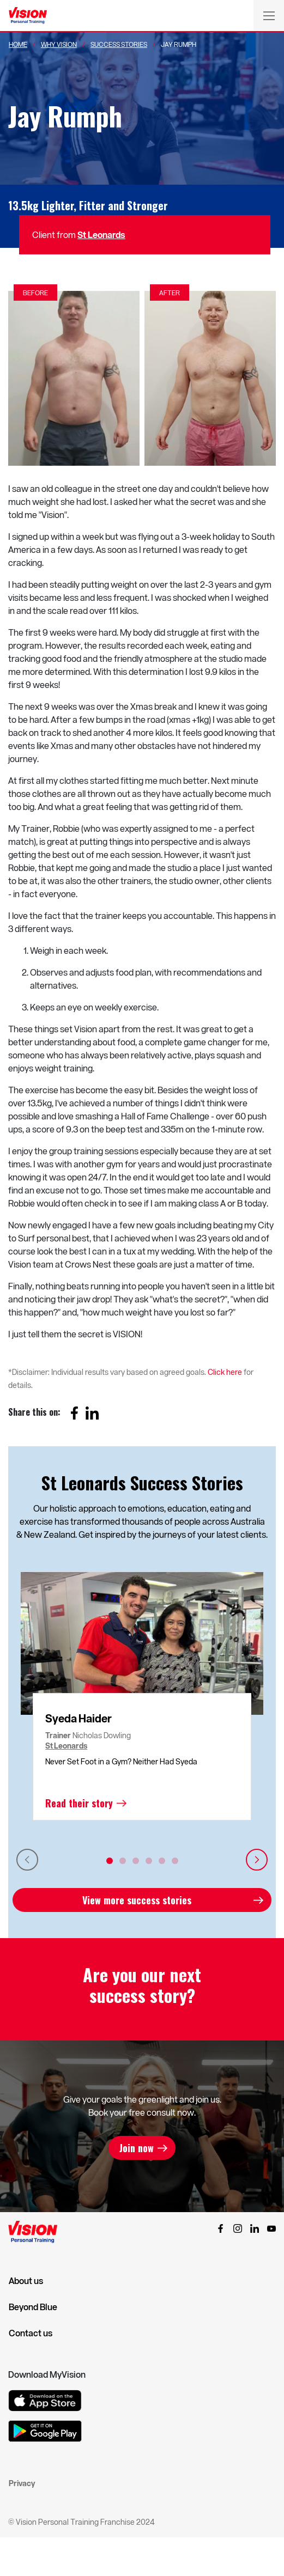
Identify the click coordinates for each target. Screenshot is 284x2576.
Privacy (22, 2483)
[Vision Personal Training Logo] (28, 15)
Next (257, 1860)
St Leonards (101, 235)
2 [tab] (122, 1861)
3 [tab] (135, 1861)
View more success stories (136, 1900)
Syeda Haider (78, 1718)
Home (18, 44)
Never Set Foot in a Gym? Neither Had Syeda (121, 1761)
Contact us (30, 2333)
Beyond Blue (33, 2307)
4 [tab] (149, 1861)
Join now (136, 2148)
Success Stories (118, 44)
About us (26, 2281)
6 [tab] (175, 1861)
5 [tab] (162, 1861)
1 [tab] (109, 1861)
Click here (225, 1372)
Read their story (79, 1803)
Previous (27, 1860)
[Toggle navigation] (268, 15)
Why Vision (59, 44)
